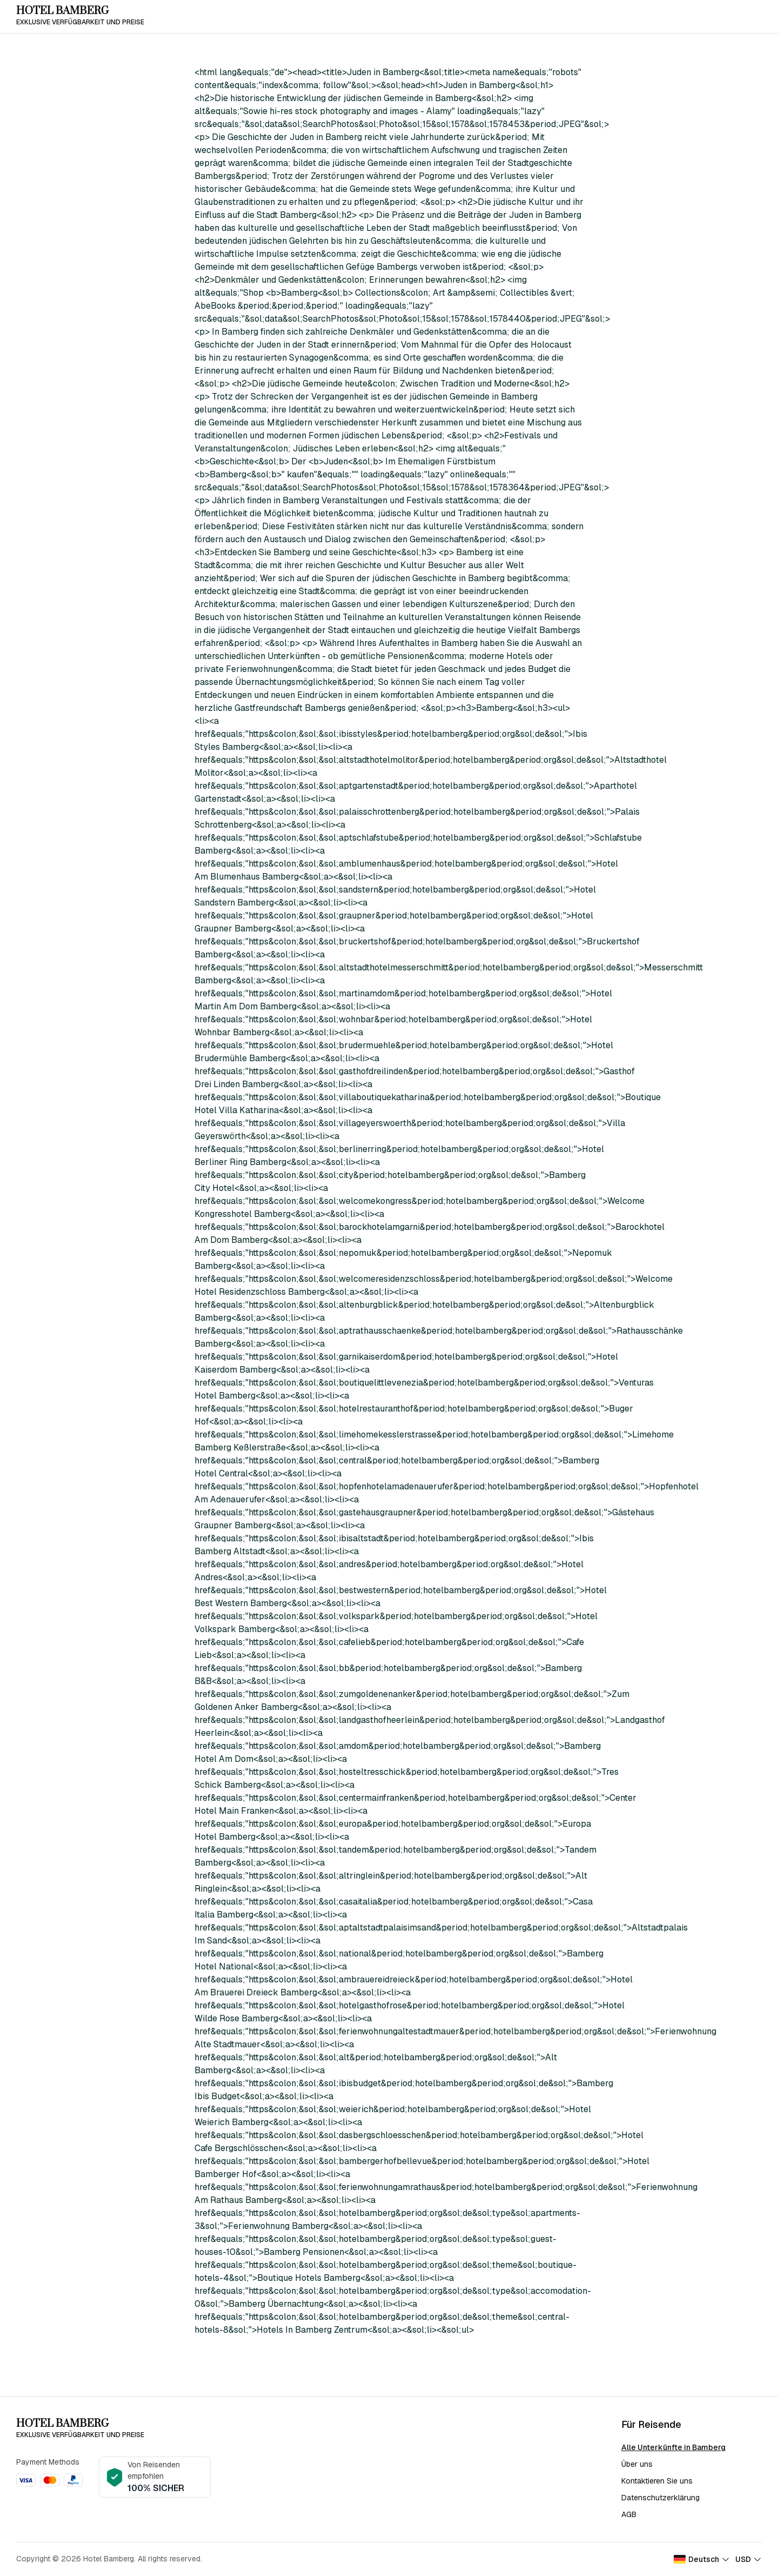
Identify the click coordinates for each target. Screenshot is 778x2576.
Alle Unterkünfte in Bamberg (673, 2447)
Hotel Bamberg (62, 11)
